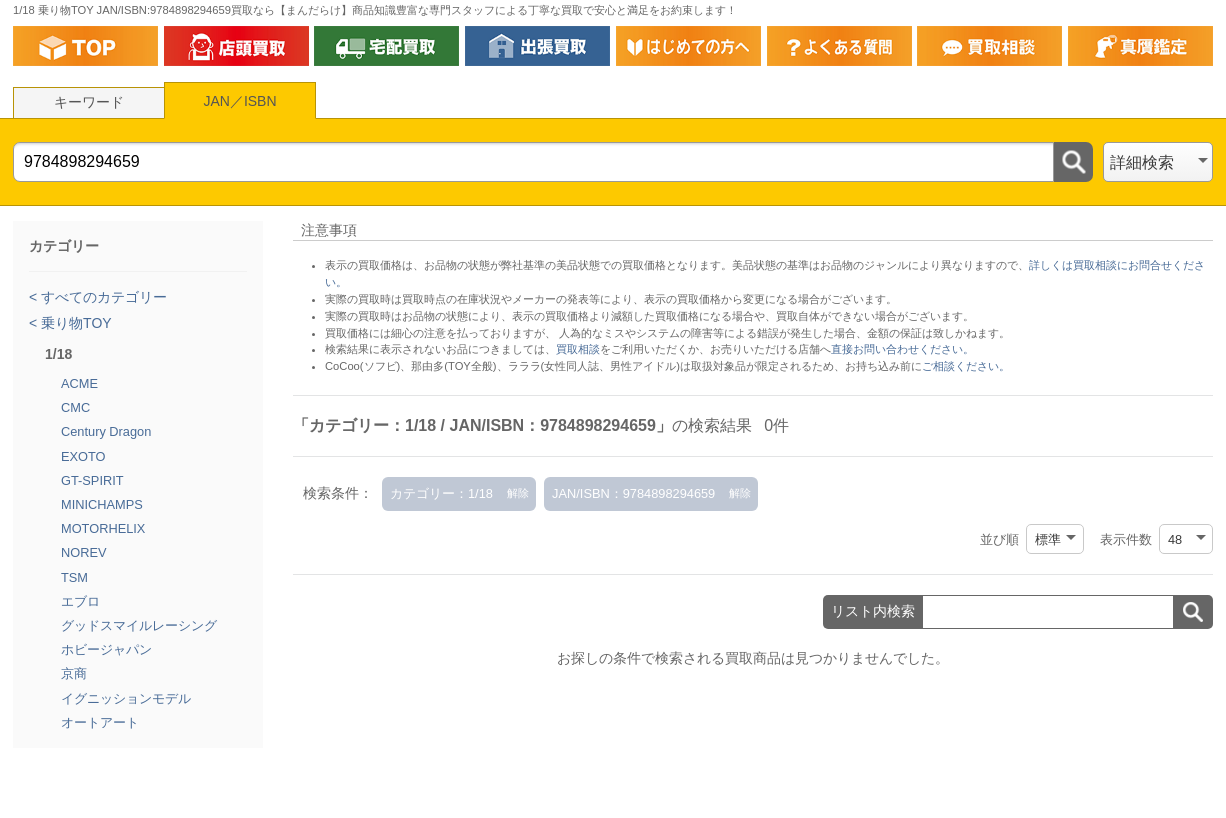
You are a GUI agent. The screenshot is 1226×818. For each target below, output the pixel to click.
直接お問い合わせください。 (902, 349)
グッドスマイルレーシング (139, 625)
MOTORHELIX (103, 528)
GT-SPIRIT (92, 480)
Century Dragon (106, 431)
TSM (74, 577)
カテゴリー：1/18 (441, 493)
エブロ (80, 601)
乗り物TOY (74, 323)
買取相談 (578, 349)
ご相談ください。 (966, 366)
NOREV (84, 552)
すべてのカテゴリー (102, 297)
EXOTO (83, 456)
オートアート (100, 722)
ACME (79, 383)
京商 (74, 673)
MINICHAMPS (102, 504)
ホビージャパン (106, 649)
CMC (75, 407)
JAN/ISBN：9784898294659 (633, 493)
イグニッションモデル (126, 698)
